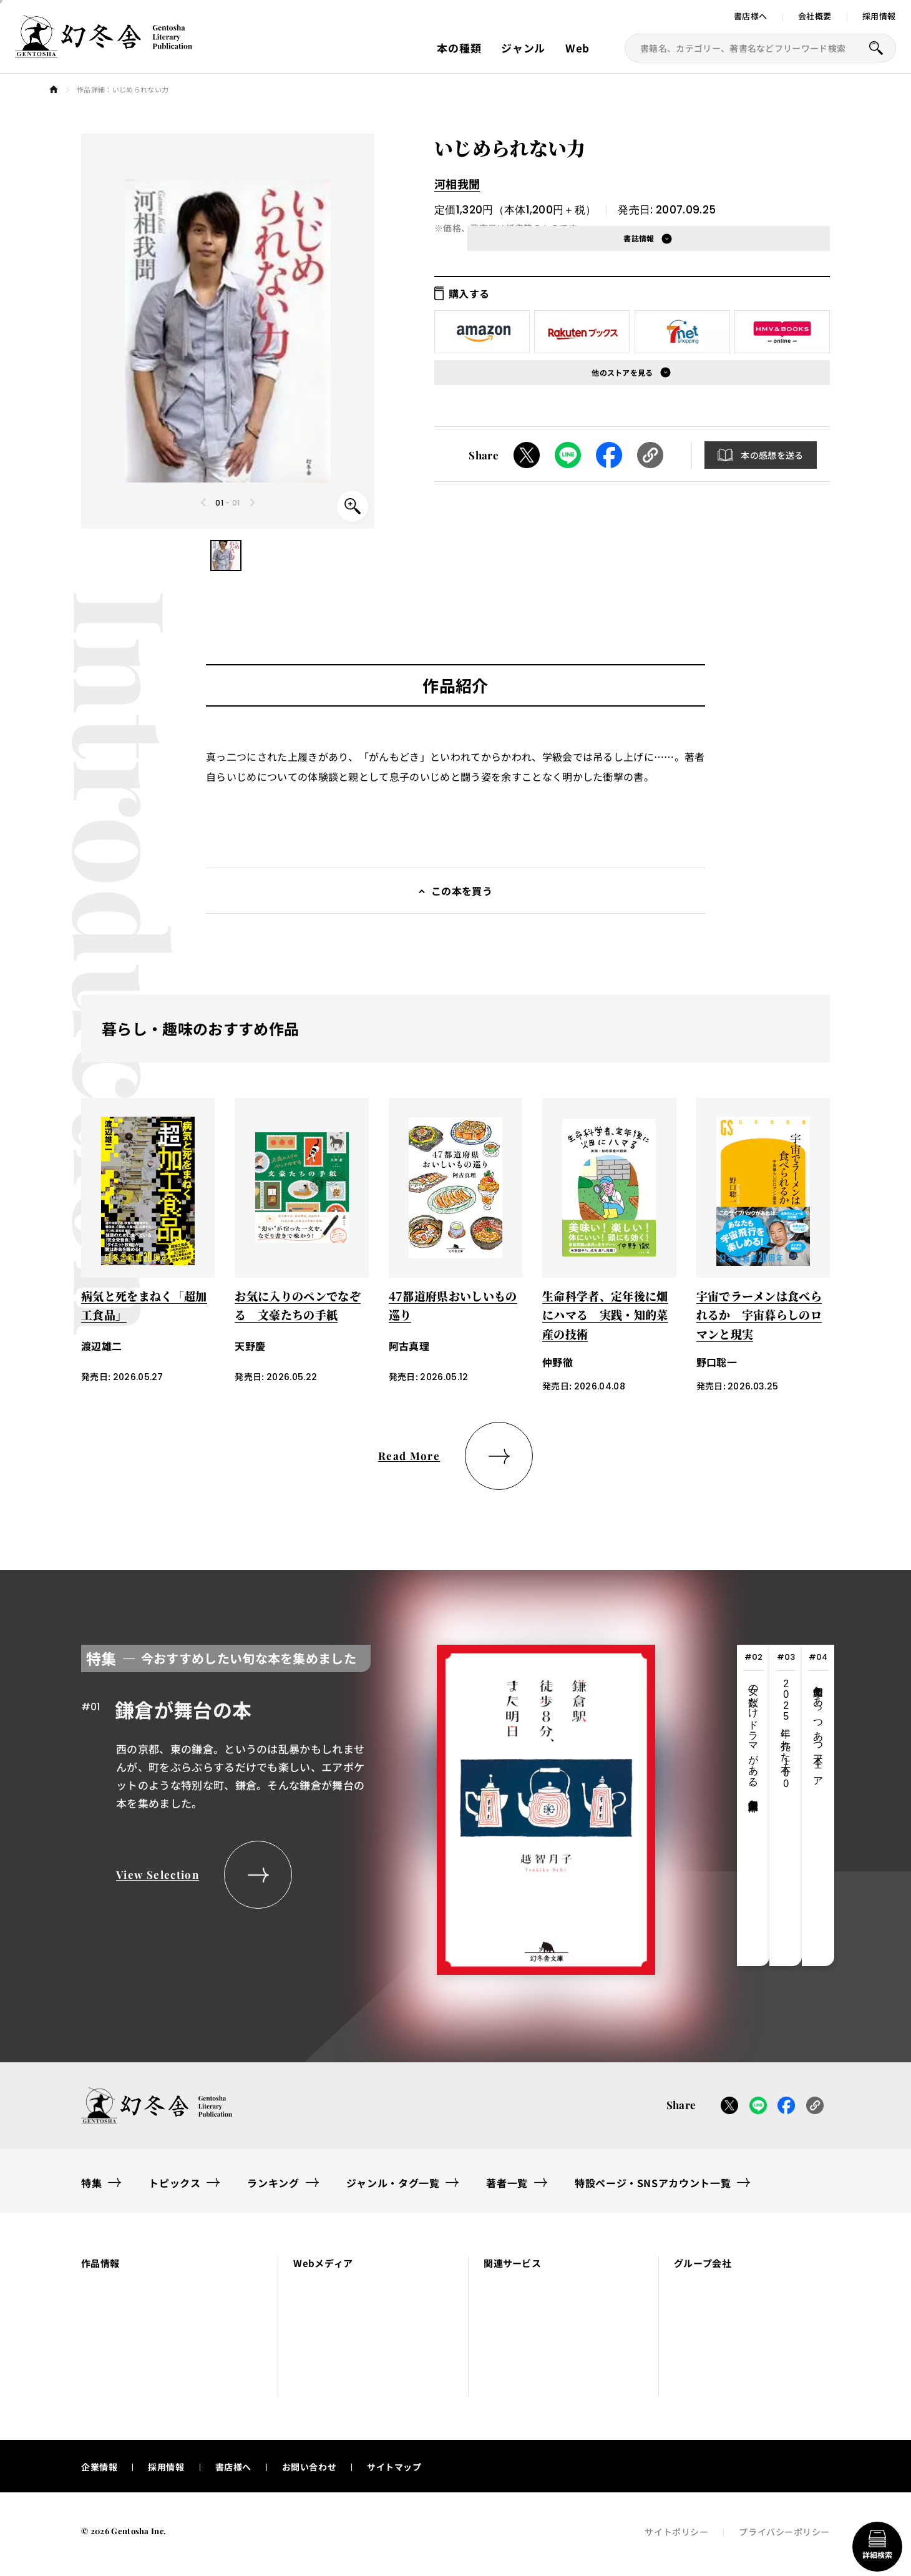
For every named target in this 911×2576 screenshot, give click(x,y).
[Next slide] (252, 502)
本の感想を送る (772, 455)
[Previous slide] (204, 502)
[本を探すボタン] (876, 48)
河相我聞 (457, 183)
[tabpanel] (368, 1805)
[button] (225, 555)
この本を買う (461, 890)
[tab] (753, 1805)
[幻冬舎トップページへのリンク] (103, 49)
